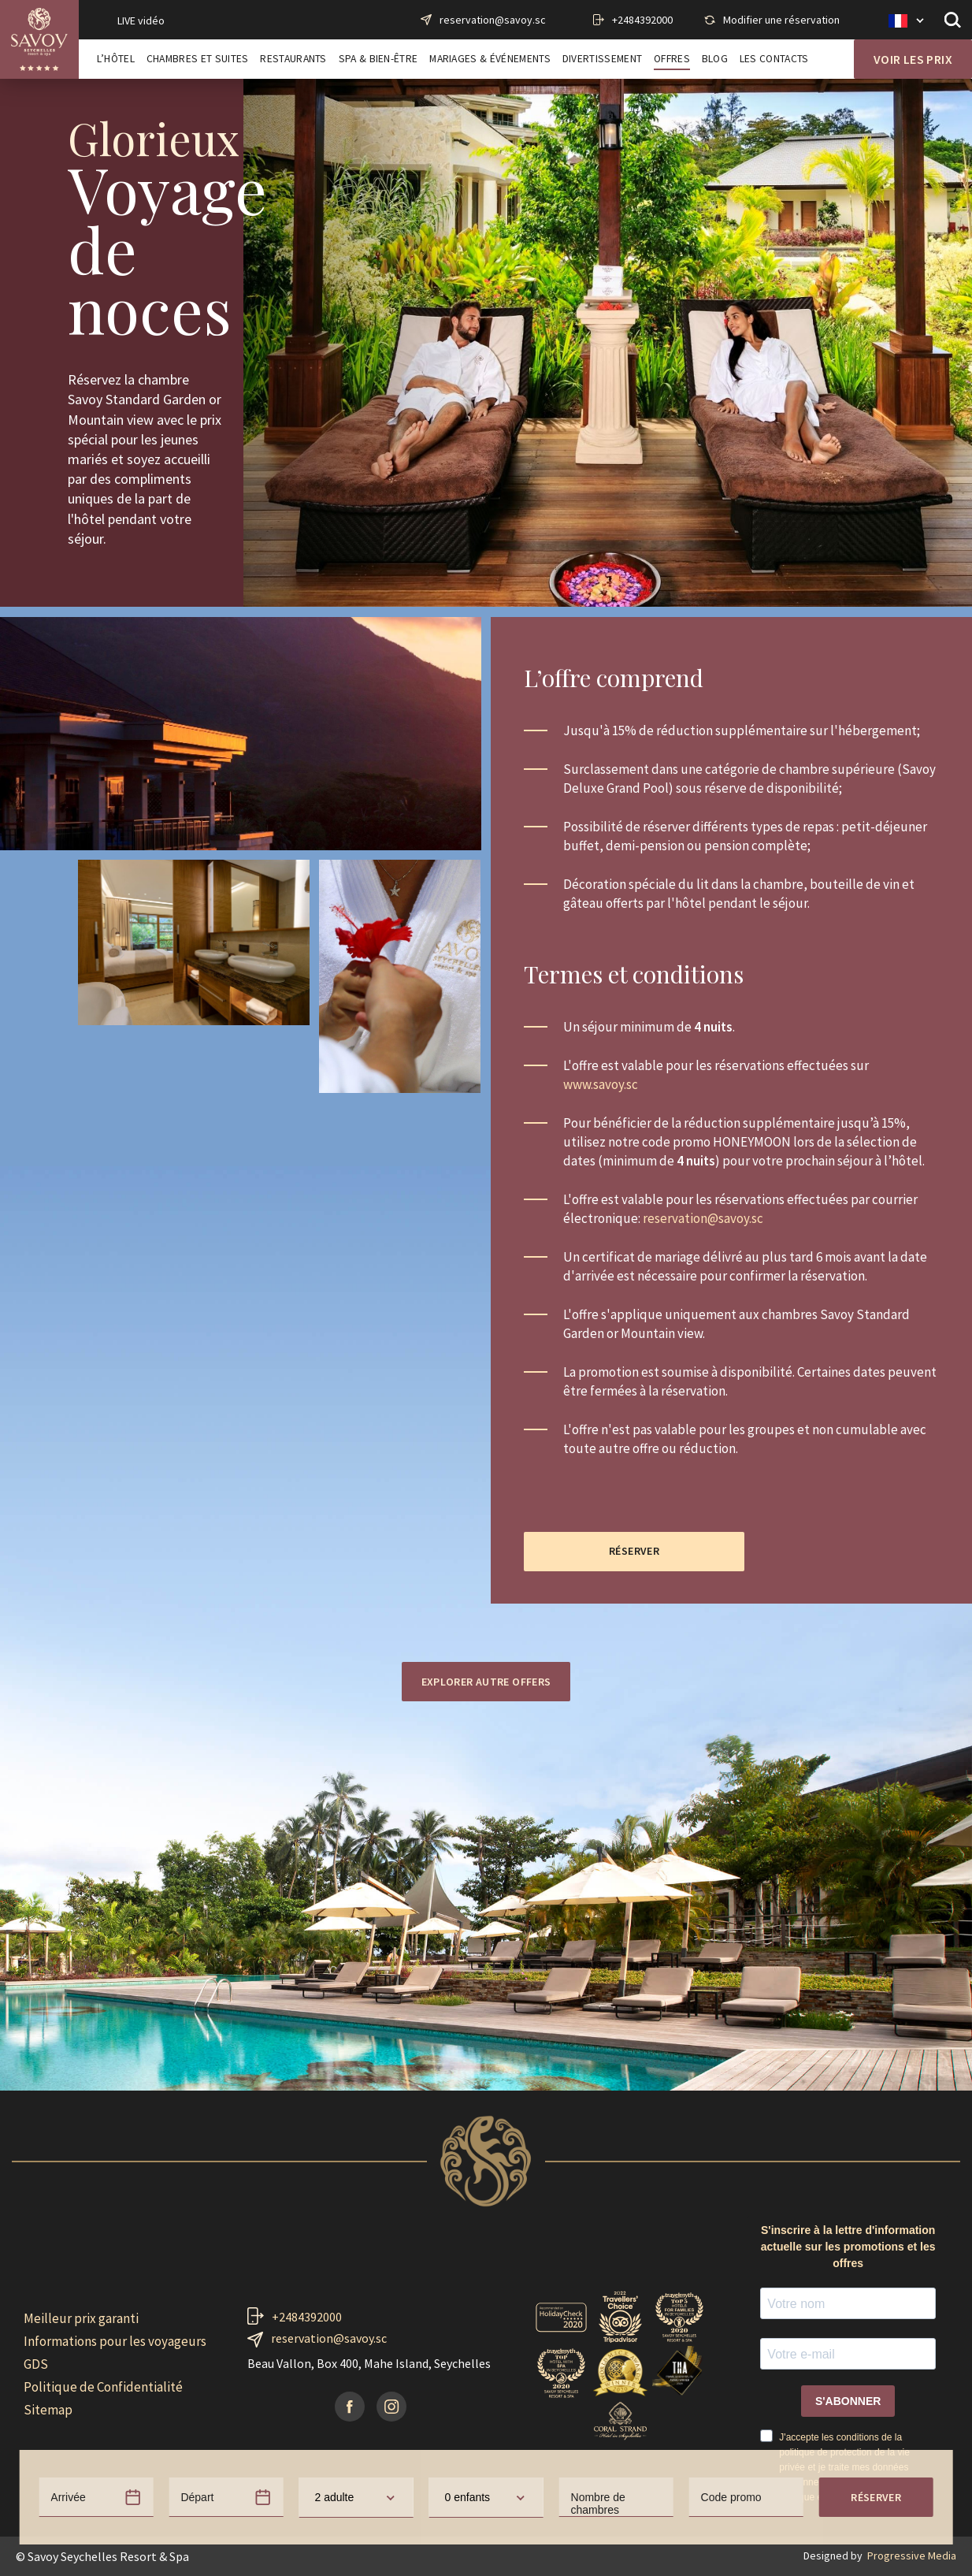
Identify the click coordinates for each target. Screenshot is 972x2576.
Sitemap (48, 2409)
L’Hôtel (116, 59)
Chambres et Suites (198, 59)
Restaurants (293, 59)
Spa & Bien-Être (378, 59)
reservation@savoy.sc (493, 19)
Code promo (731, 2011)
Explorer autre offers (486, 1682)
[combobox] (356, 2012)
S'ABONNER (848, 2401)
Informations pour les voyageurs (115, 2341)
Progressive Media (911, 2555)
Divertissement (602, 59)
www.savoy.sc (600, 1084)
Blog (715, 59)
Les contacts (774, 59)
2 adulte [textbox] (334, 2011)
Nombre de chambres (598, 2018)
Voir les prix (913, 59)
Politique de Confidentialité (103, 2387)
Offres (672, 59)
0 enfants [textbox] (468, 2011)
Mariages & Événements (490, 59)
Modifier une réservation (781, 19)
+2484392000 (642, 19)
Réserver (876, 2012)
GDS (36, 2364)
